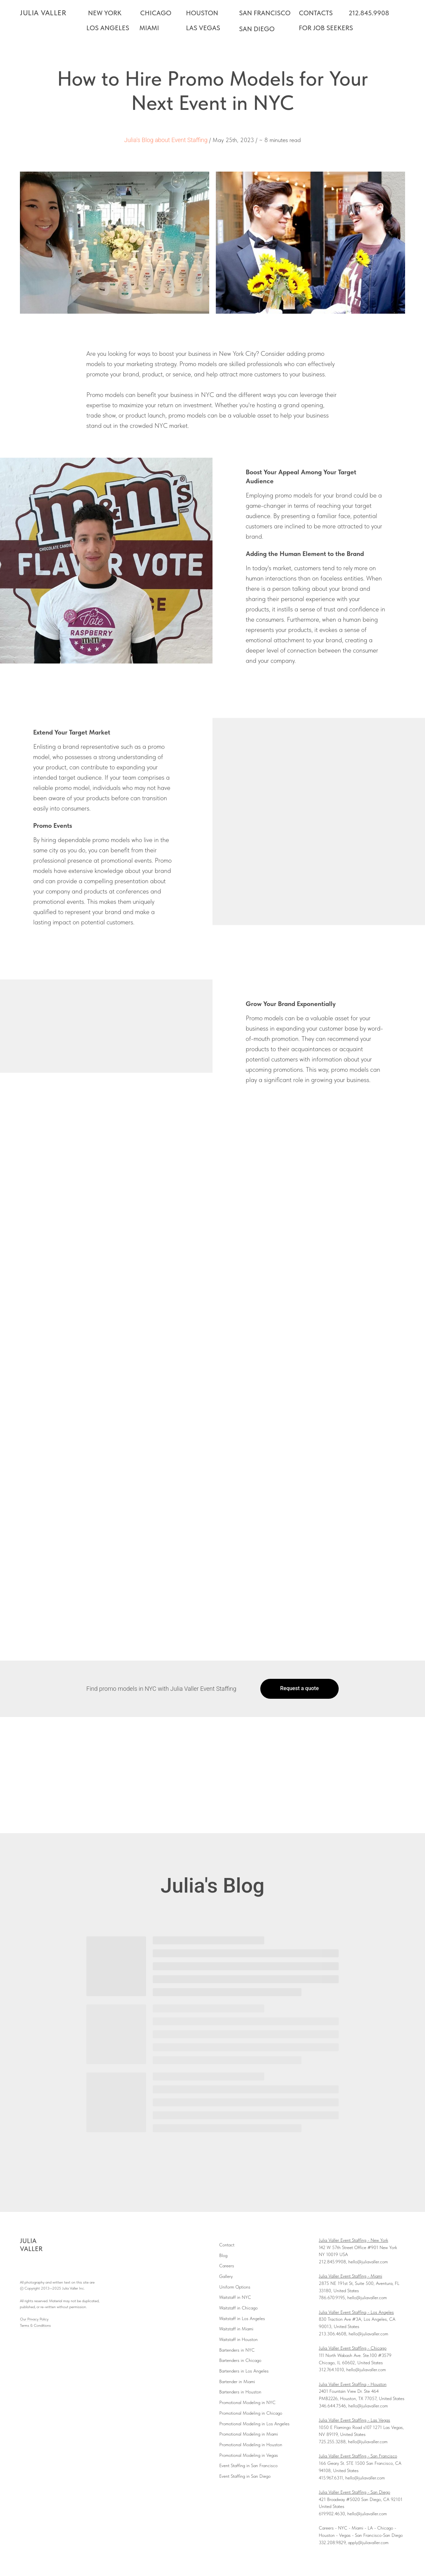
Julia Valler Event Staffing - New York (353, 2240)
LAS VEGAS (203, 28)
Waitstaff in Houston (238, 2339)
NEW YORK (105, 13)
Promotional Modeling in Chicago (250, 2413)
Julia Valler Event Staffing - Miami (350, 2276)
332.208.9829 (332, 2542)
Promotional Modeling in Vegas (248, 2455)
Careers (226, 2265)
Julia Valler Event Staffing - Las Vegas (354, 2420)
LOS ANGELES (107, 28)
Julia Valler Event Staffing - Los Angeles (356, 2312)
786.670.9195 (332, 2297)
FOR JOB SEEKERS (326, 28)
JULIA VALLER (43, 12)
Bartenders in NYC (237, 2350)
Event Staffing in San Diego (245, 2476)
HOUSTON (202, 13)
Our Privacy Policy (34, 2319)
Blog (223, 2255)
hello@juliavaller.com (368, 2261)
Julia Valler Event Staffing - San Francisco (358, 2456)
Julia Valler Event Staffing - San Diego (354, 2492)
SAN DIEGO (257, 29)
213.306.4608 (332, 2333)
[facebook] (24, 2267)
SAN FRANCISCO (265, 13)
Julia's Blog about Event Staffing (166, 139)
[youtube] (46, 2267)
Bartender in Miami (237, 2381)
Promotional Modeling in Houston (250, 2444)
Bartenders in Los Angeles (244, 2371)
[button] (299, 1689)
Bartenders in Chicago (240, 2360)
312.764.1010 (331, 2369)
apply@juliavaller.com (368, 2542)
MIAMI (149, 28)
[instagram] (35, 2267)
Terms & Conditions (35, 2325)
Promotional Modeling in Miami (248, 2434)
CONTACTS (316, 13)
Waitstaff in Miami (236, 2328)
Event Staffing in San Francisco (248, 2465)
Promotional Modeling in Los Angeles (254, 2423)
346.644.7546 (332, 2405)
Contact (226, 2244)
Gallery (226, 2276)
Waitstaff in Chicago (238, 2307)
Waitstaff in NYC (235, 2297)
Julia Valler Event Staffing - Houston (352, 2384)
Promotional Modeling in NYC (247, 2402)
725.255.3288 (332, 2441)
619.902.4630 (332, 2513)
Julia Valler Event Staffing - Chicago (352, 2348)
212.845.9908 (369, 13)
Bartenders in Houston (240, 2391)
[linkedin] (57, 2267)
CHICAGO (155, 13)
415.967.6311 (331, 2477)
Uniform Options (234, 2287)
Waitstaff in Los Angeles (242, 2318)
